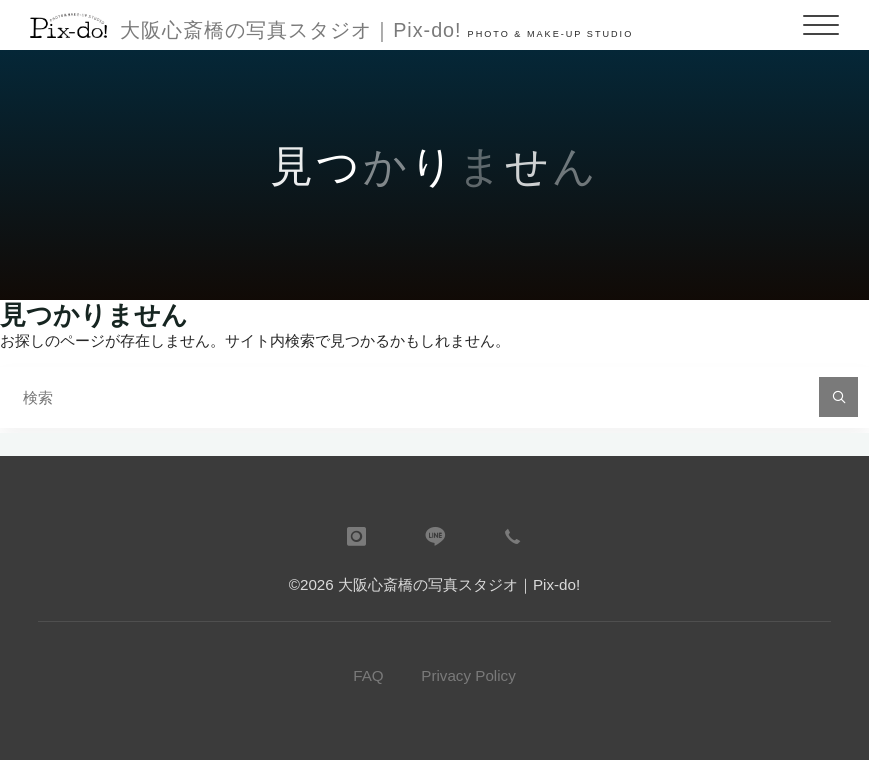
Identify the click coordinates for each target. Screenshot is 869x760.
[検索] (839, 397)
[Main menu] (821, 25)
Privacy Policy (468, 675)
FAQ (368, 675)
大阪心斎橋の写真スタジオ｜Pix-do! (290, 30)
